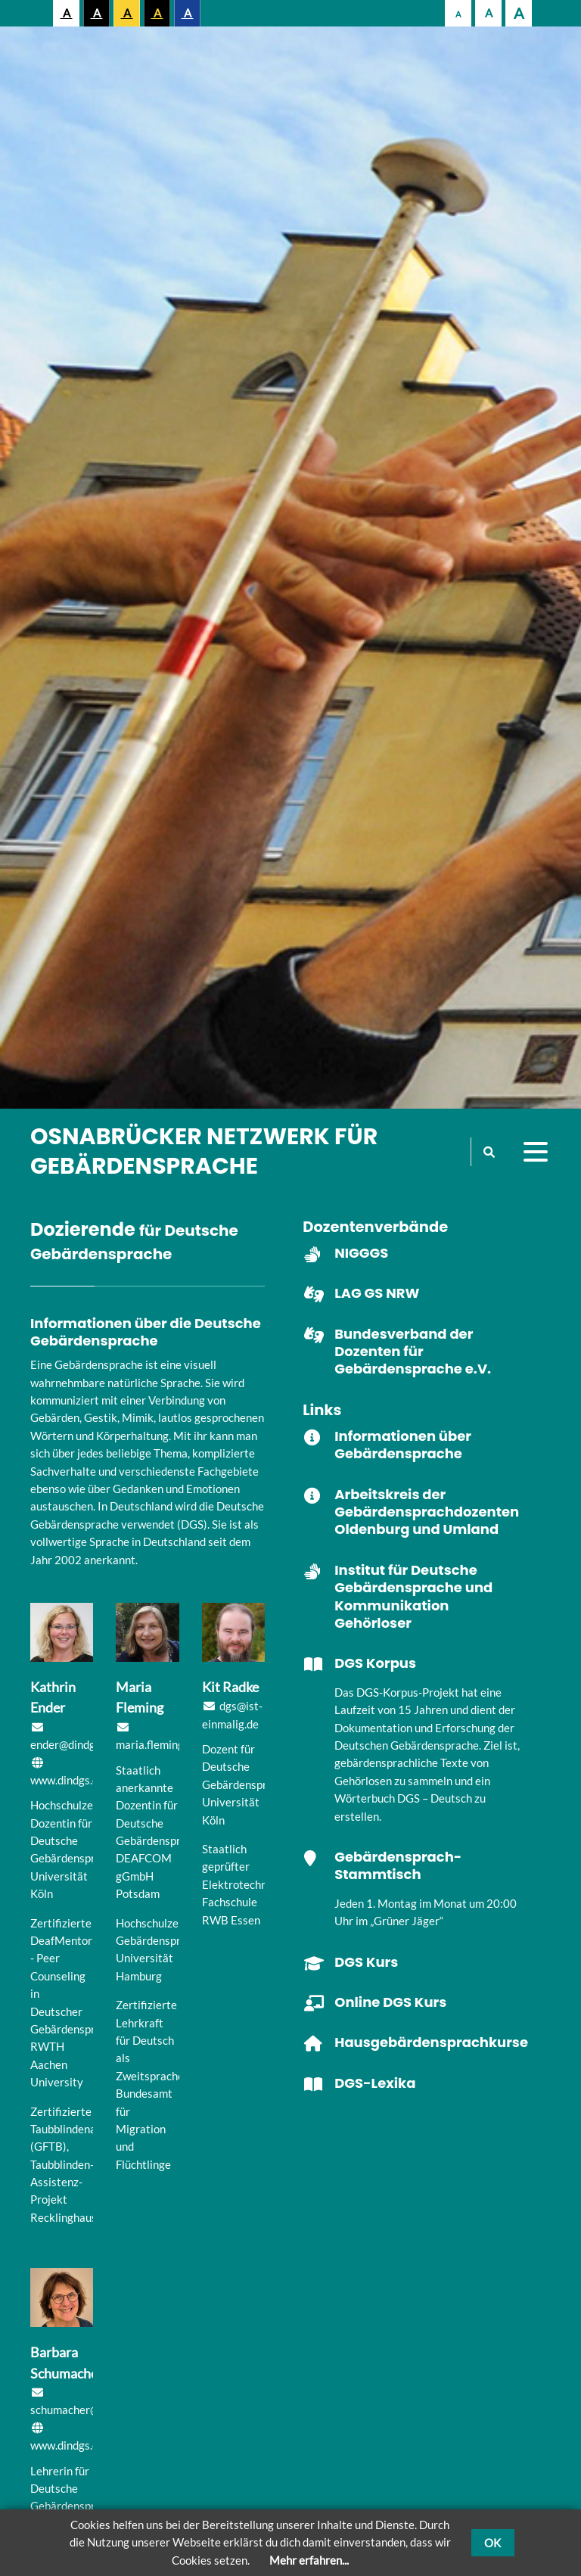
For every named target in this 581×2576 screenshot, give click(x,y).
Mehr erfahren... (309, 2560)
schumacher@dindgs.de (88, 2409)
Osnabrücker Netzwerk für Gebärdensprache (203, 1151)
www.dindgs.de (67, 1780)
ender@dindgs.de (72, 1744)
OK (492, 2543)
